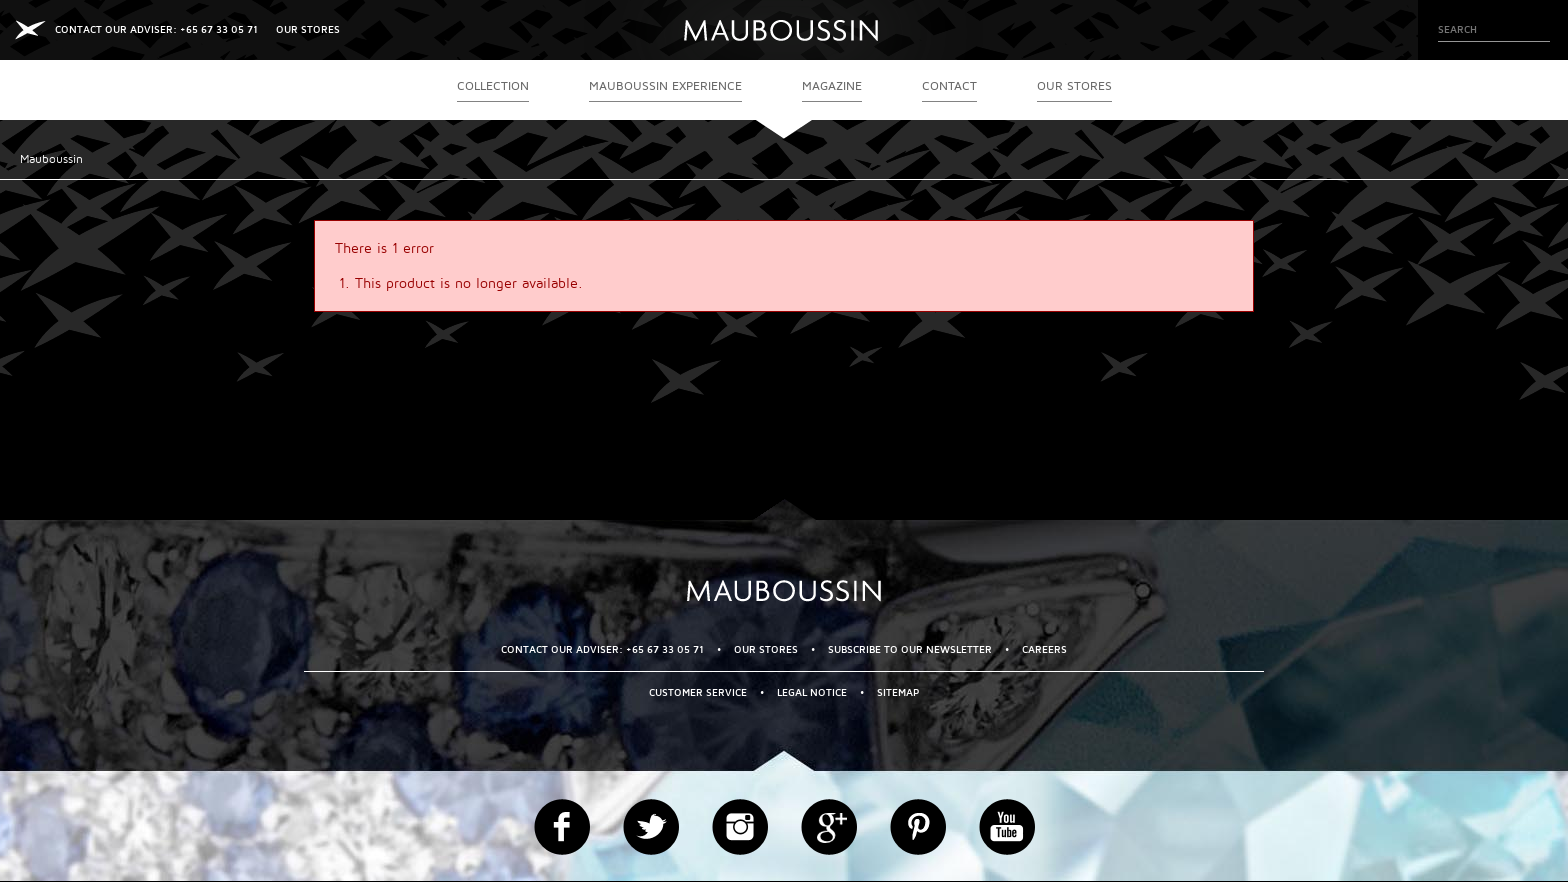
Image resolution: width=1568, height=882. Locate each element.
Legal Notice (812, 692)
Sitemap (898, 692)
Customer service (698, 692)
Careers (1044, 649)
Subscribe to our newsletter (910, 649)
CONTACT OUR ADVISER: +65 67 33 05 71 (156, 29)
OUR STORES (308, 29)
